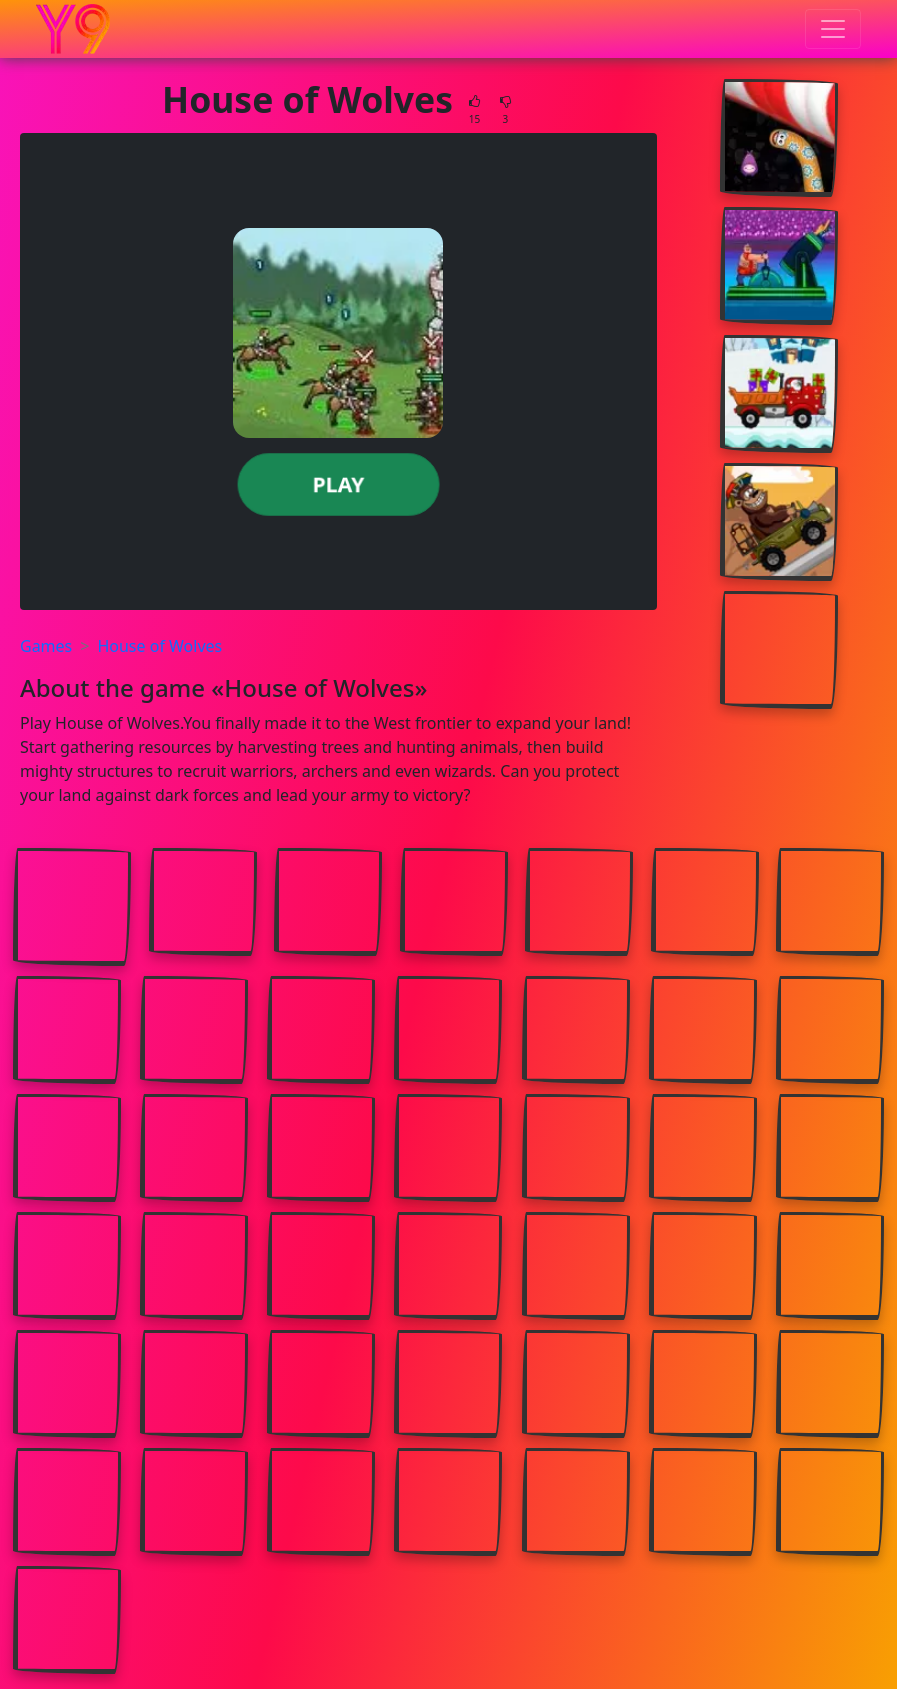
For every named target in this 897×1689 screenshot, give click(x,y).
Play (338, 483)
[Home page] (73, 29)
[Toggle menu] (833, 29)
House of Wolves (159, 646)
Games (46, 646)
